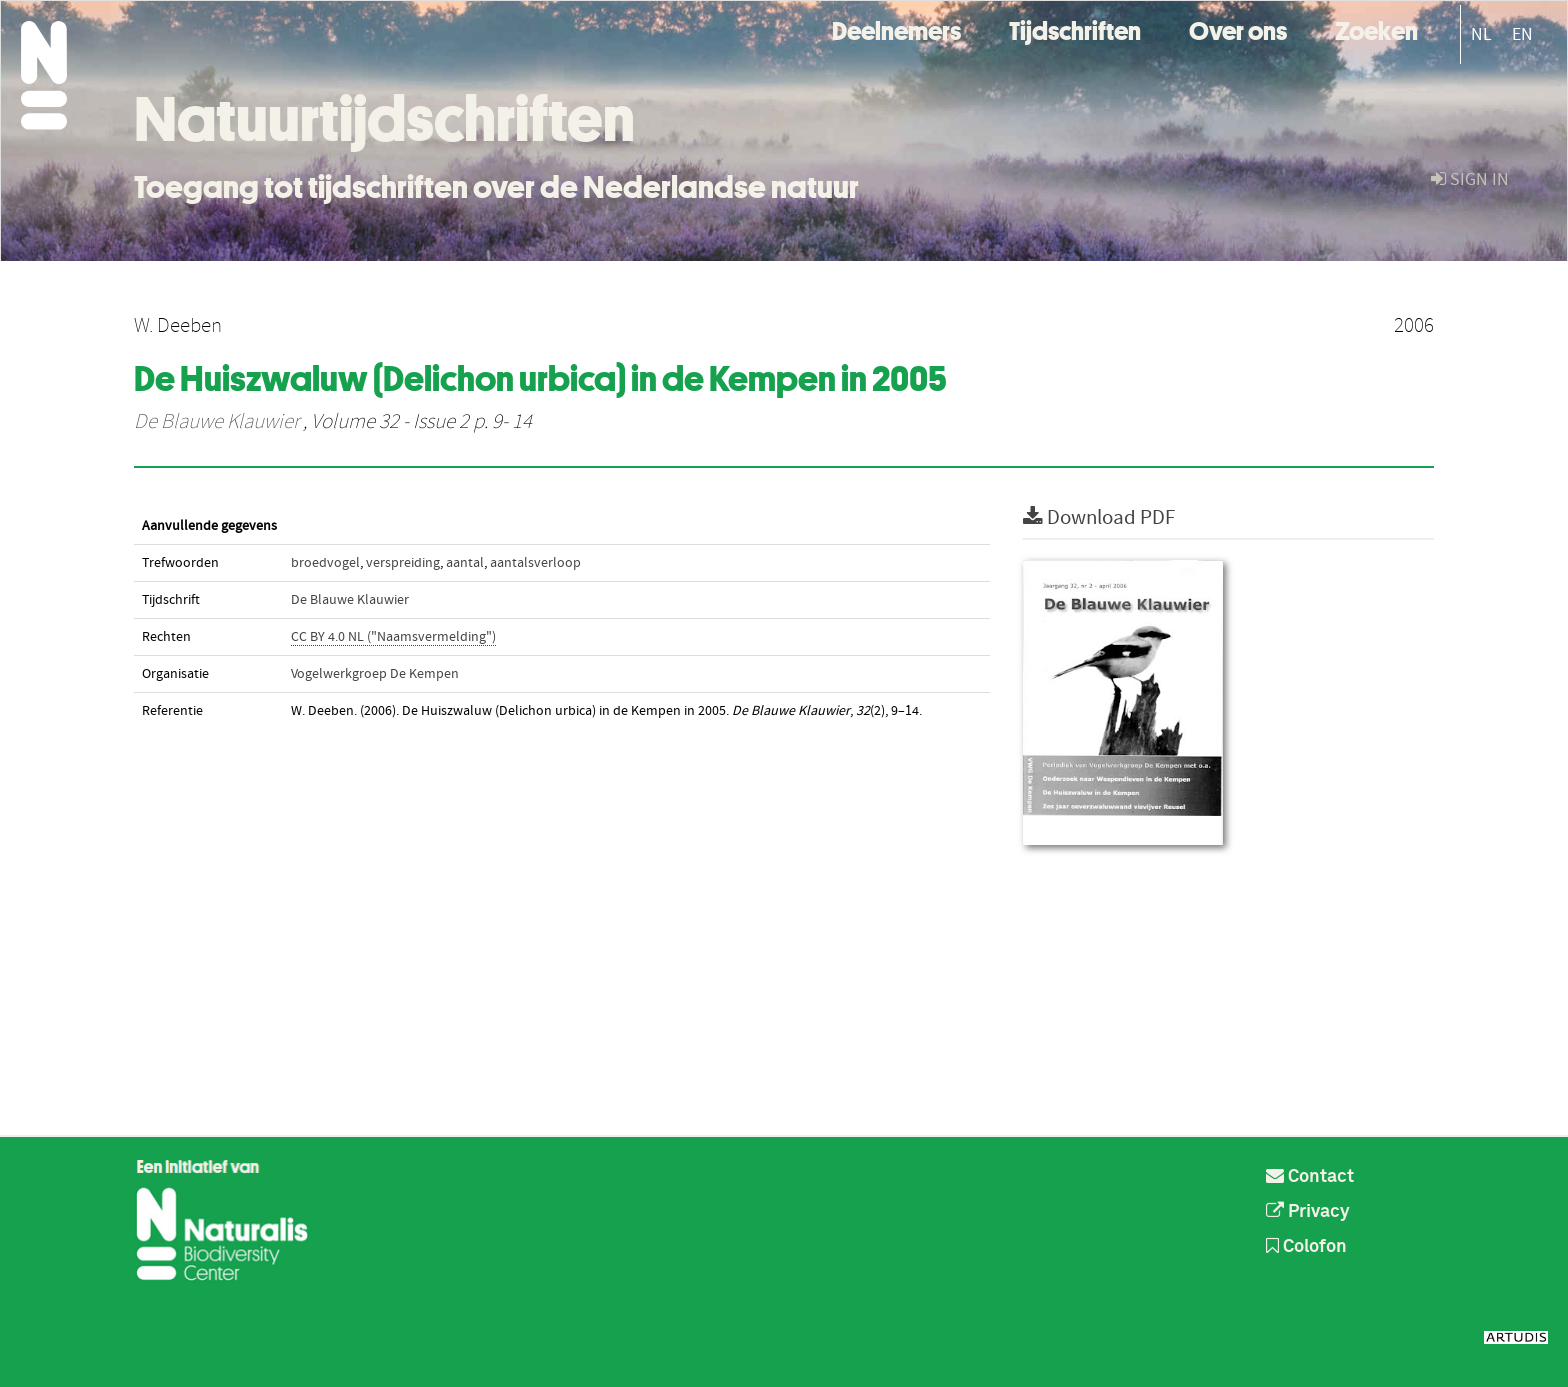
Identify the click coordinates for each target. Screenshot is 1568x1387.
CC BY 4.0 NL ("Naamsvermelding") (393, 637)
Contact (1310, 1177)
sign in (1470, 179)
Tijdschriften (1075, 28)
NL (1481, 34)
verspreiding (403, 563)
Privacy (1308, 1212)
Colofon (1306, 1247)
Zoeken (1376, 28)
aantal (465, 563)
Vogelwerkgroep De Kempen (375, 674)
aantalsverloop (535, 563)
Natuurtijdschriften (384, 119)
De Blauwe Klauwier (216, 422)
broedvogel (325, 563)
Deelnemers (896, 28)
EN (1522, 34)
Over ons (1238, 28)
